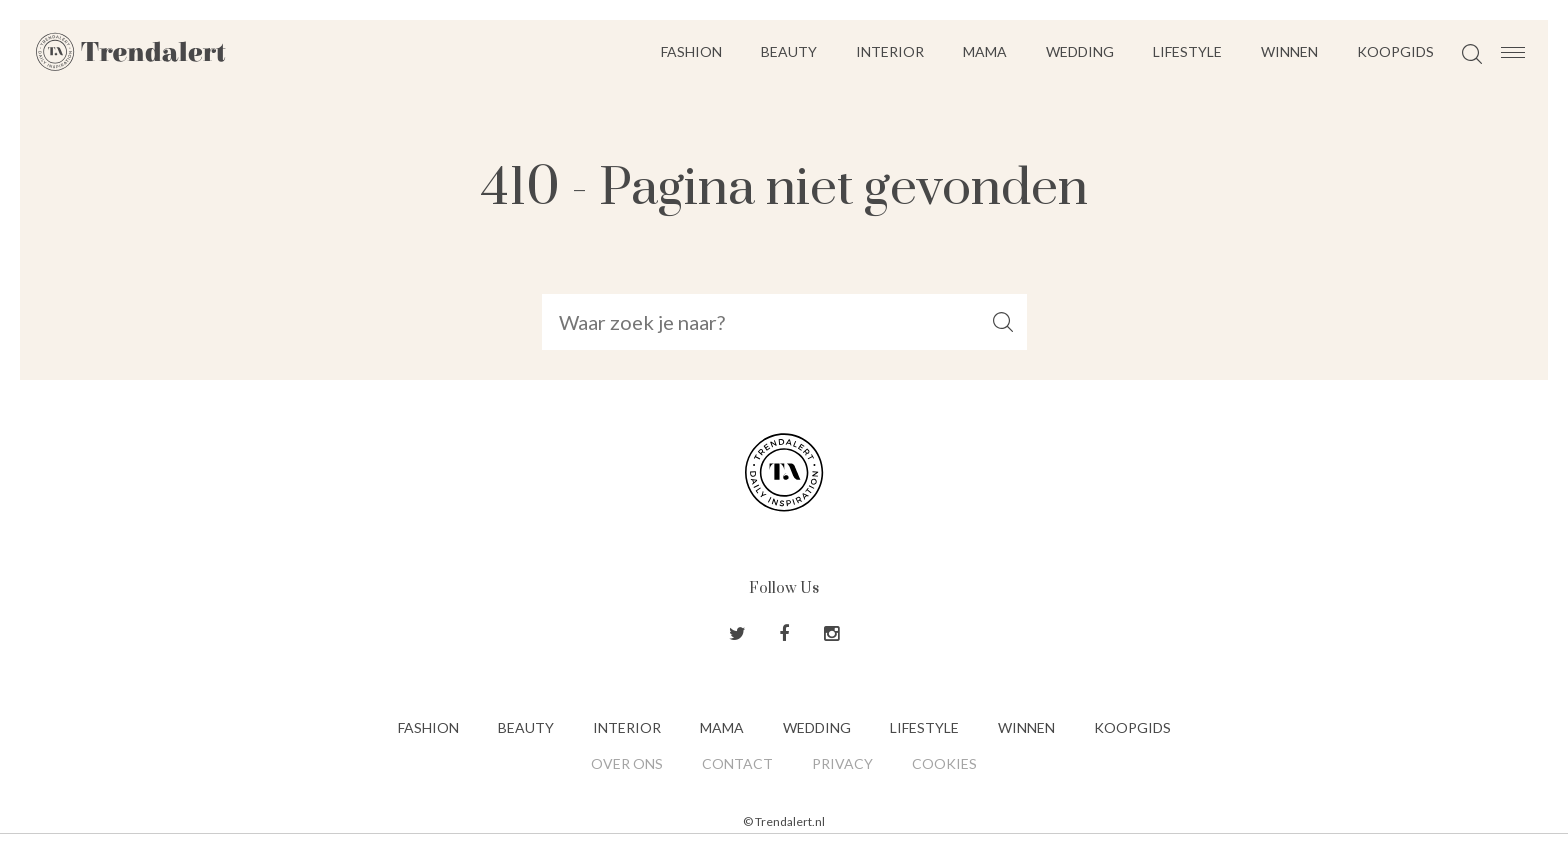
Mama (985, 51)
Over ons (627, 763)
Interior (890, 51)
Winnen (1289, 51)
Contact (737, 763)
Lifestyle (1187, 51)
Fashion (691, 51)
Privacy (842, 763)
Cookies (944, 763)
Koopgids (1395, 51)
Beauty (789, 51)
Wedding (1080, 51)
